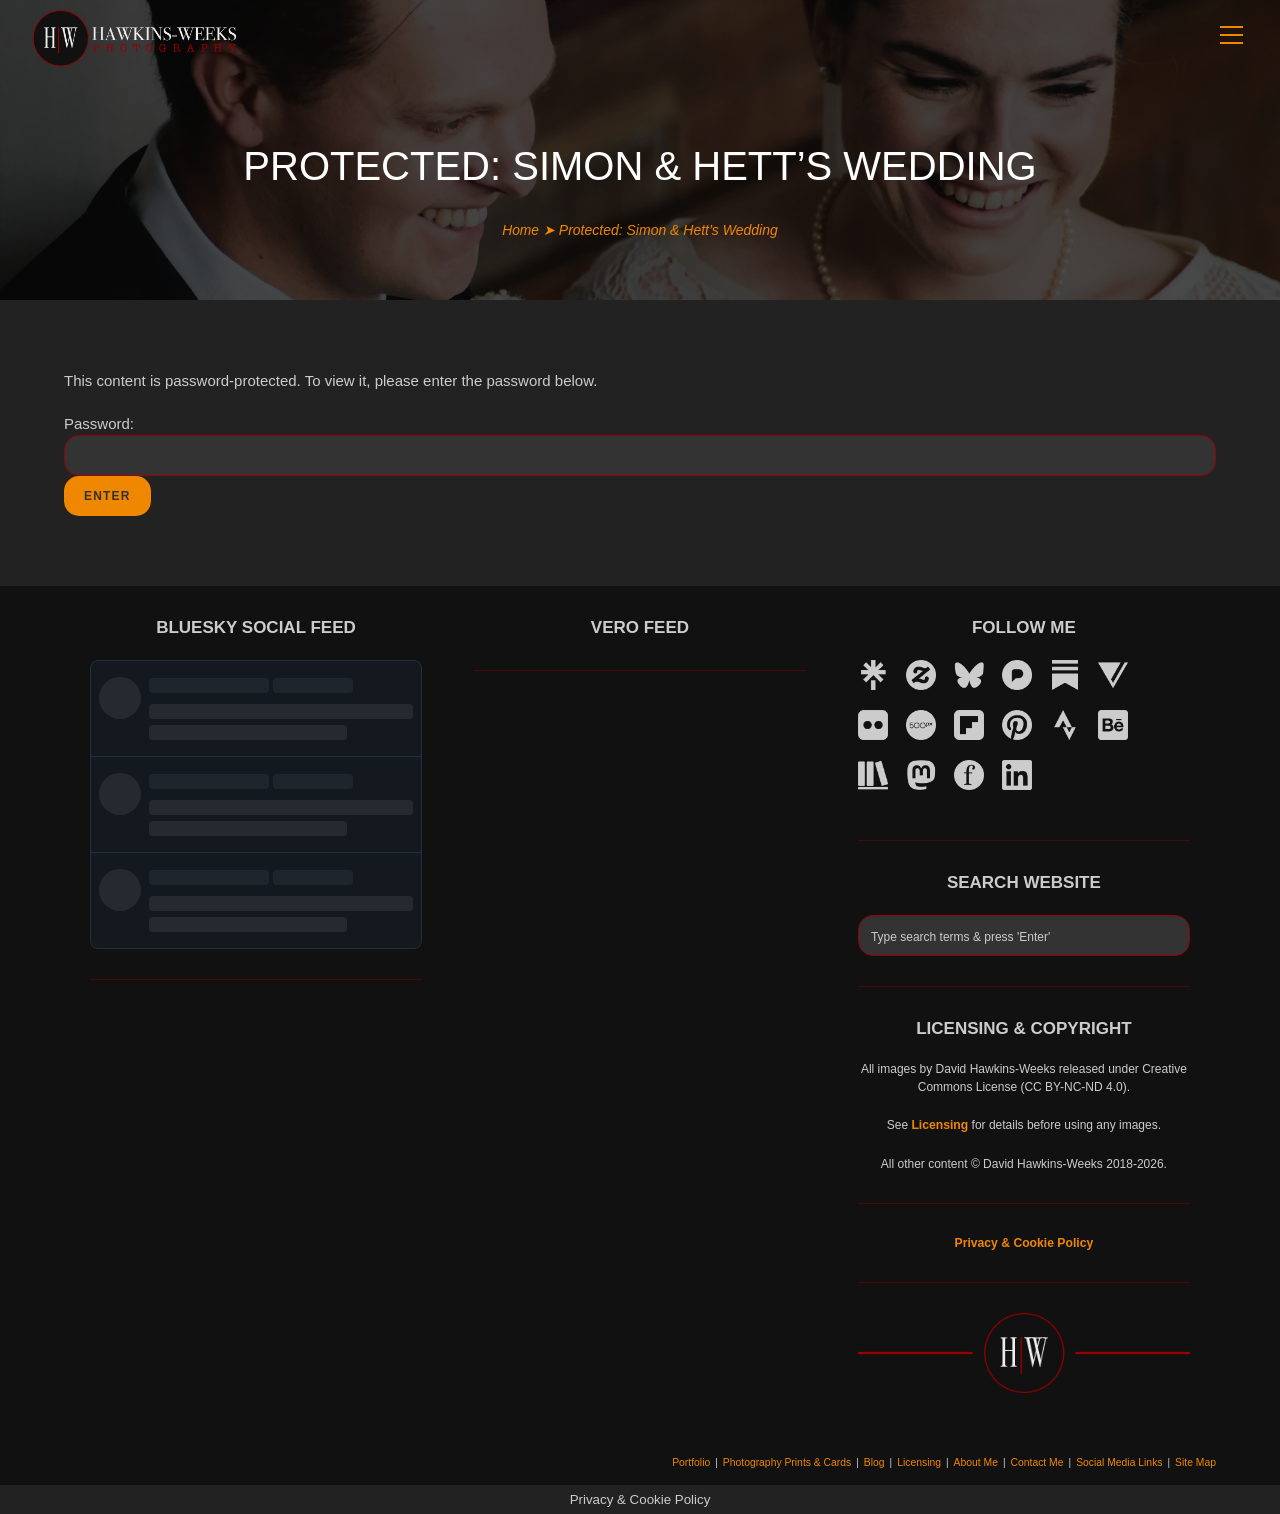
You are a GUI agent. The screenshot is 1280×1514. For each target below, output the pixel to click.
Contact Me (1042, 1461)
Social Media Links (1122, 1461)
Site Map (1196, 1461)
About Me (982, 1461)
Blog (884, 1461)
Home (520, 230)
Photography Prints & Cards (799, 1461)
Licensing (928, 1461)
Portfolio (706, 1461)
